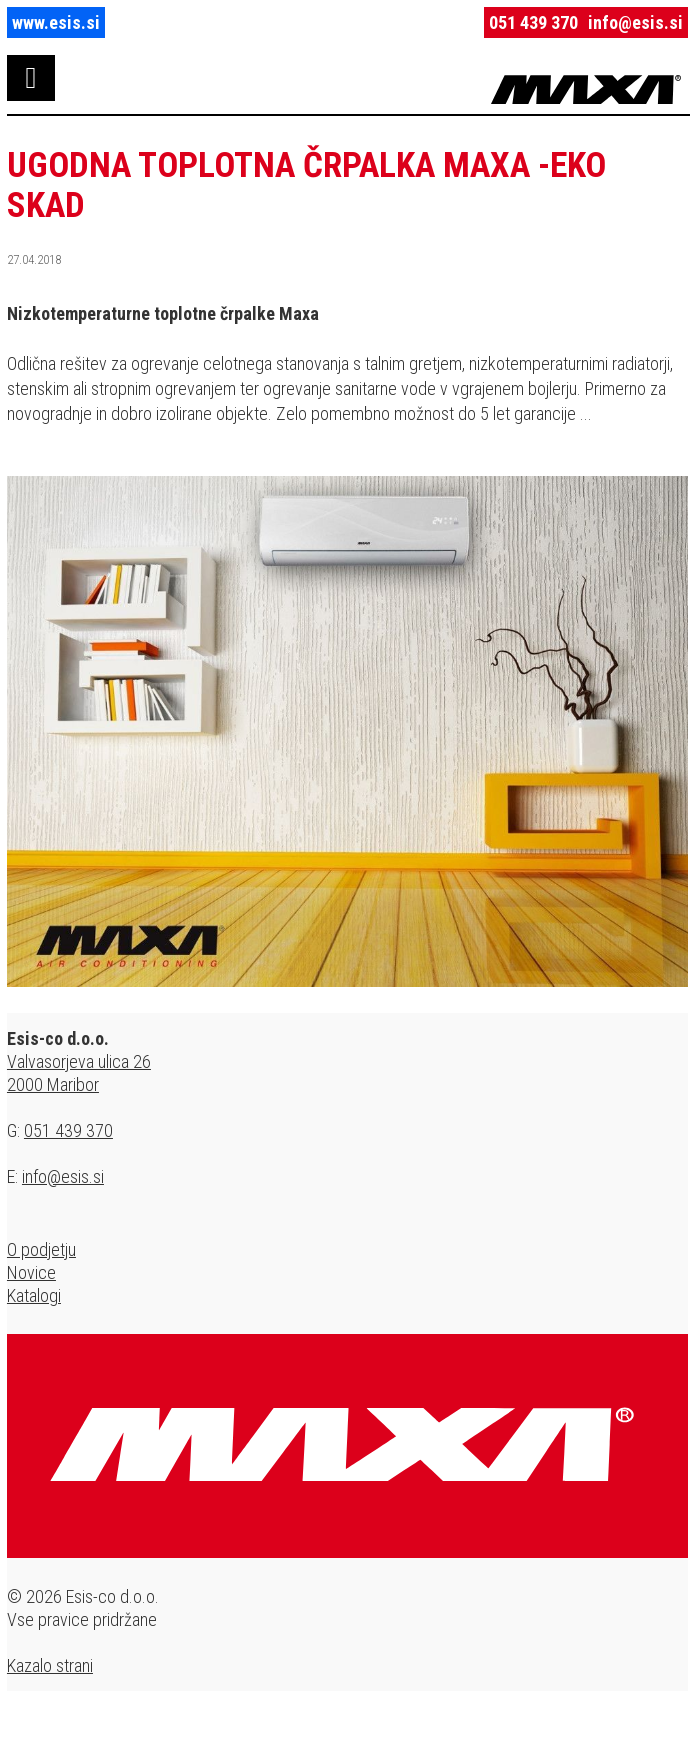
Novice (31, 1272)
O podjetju (41, 1249)
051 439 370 (533, 22)
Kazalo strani (50, 1665)
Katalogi (34, 1295)
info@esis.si (635, 22)
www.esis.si (56, 22)
